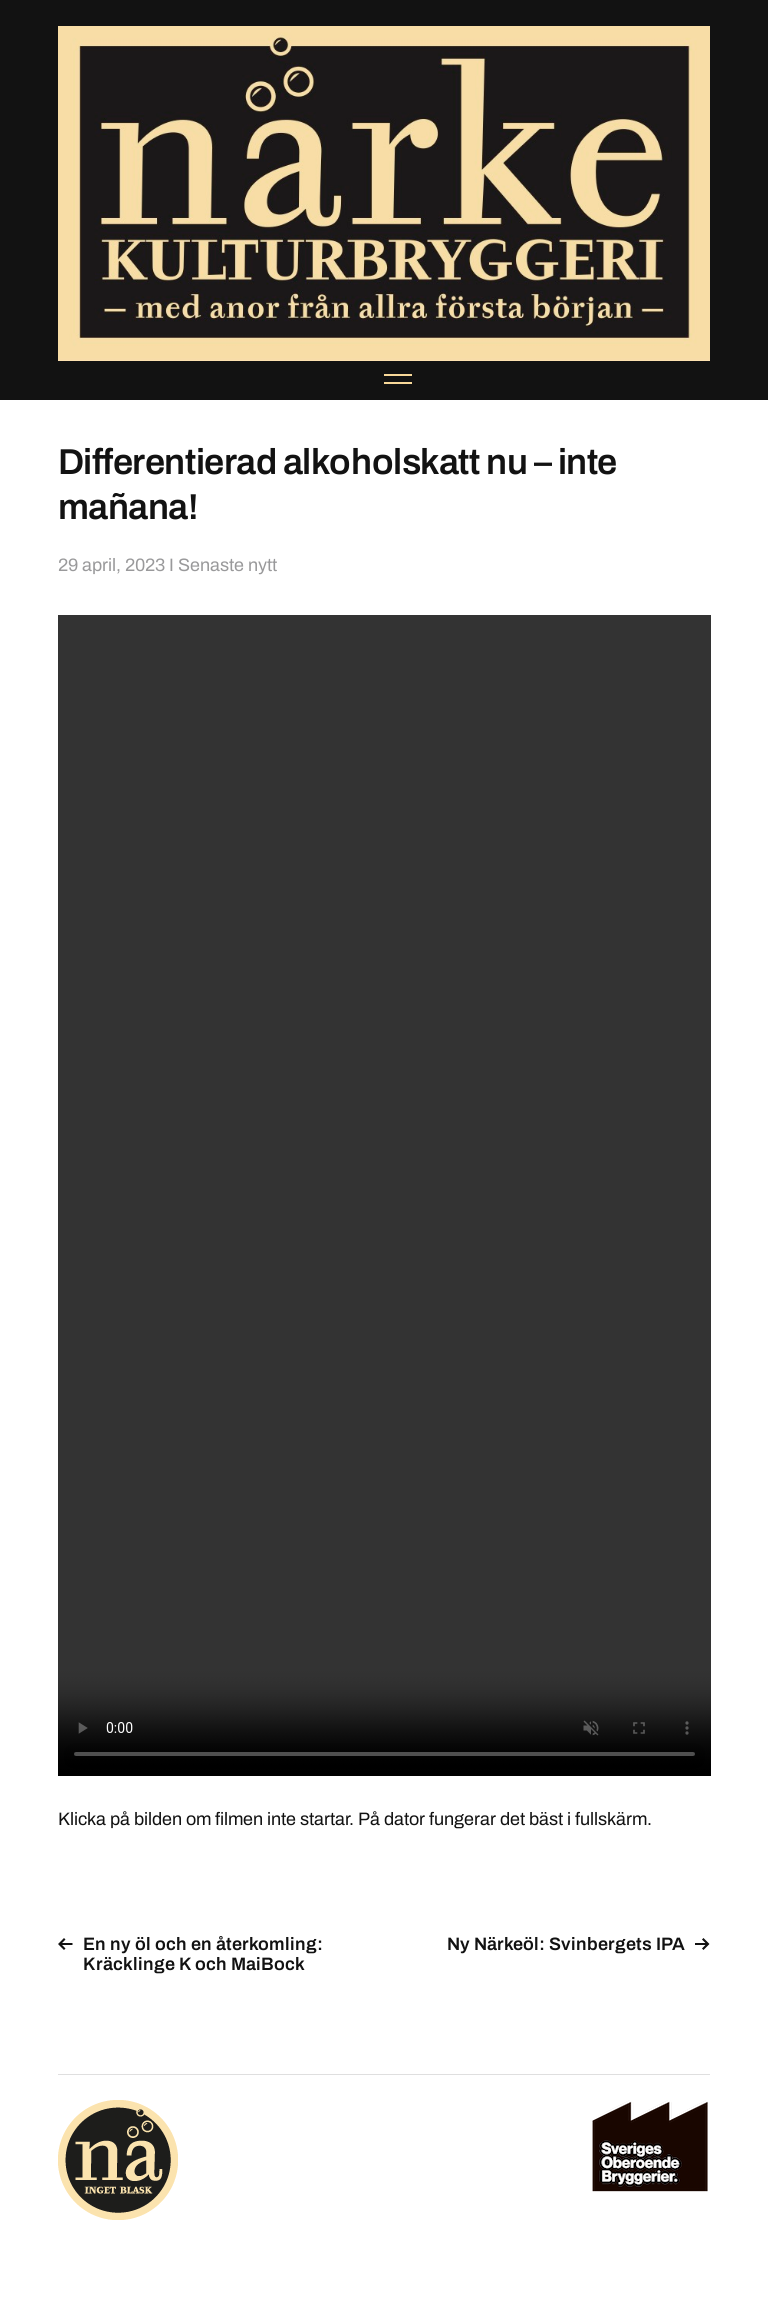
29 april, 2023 (111, 565)
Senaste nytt (227, 565)
